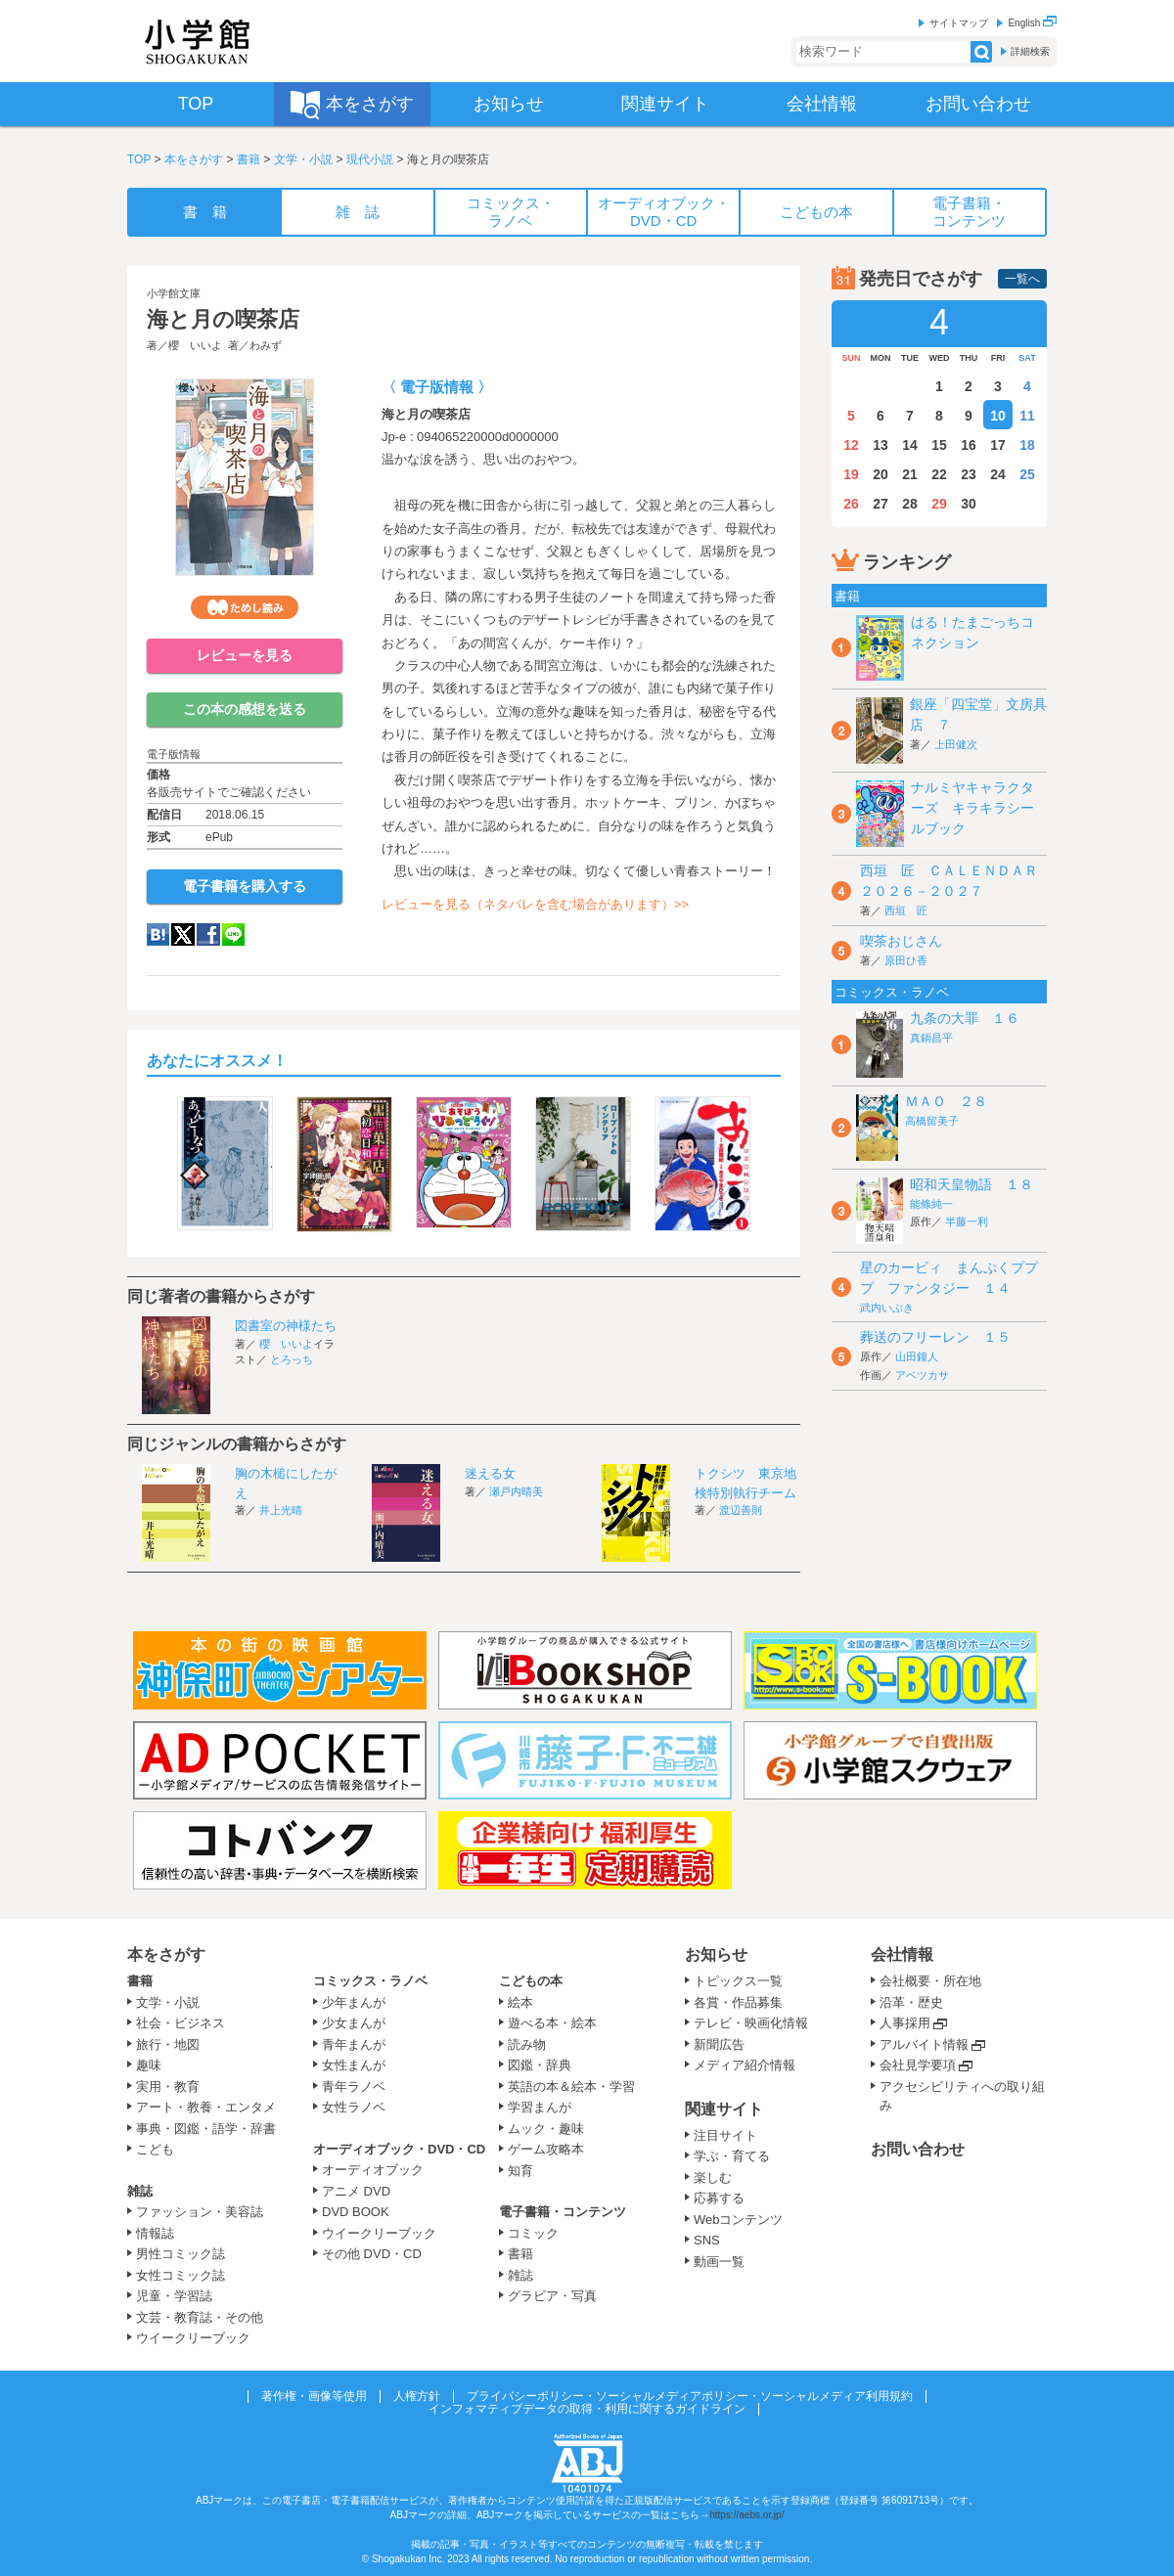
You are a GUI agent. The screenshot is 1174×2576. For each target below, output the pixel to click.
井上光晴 (280, 1510)
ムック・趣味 (546, 2128)
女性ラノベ (353, 2107)
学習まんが (546, 2107)
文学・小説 (303, 159)
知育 (520, 2170)
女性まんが (353, 2065)
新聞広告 (719, 2044)
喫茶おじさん (901, 941)
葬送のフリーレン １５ (935, 1337)
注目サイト (725, 2135)
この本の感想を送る (244, 709)
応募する (719, 2198)
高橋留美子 (932, 1121)
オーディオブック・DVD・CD (399, 2149)
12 (851, 445)
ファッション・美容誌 (199, 2211)
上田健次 (955, 744)
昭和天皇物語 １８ (971, 1184)
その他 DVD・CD (372, 2253)
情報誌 (155, 2233)
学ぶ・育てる (732, 2156)
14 (910, 445)
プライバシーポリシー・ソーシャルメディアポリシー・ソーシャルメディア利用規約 (690, 2396)
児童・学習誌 (174, 2295)
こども (155, 2149)
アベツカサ (922, 1375)
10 (998, 415)
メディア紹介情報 (744, 2065)
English (1032, 23)
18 (1027, 445)
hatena (158, 934)
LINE (233, 934)
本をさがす (193, 159)
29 (939, 503)
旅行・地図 (168, 2044)
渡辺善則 (740, 1510)
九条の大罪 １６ (964, 1018)
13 (880, 445)
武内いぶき (887, 1307)
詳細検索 (1030, 51)
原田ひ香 (905, 960)
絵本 (520, 2002)
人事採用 (905, 2023)
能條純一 (931, 1204)
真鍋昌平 (931, 1038)
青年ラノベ (353, 2086)
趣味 (148, 2065)
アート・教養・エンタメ (206, 2107)
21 (910, 474)
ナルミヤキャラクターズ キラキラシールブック (972, 807)
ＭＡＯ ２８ (946, 1101)
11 (1027, 415)
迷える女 (490, 1473)
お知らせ (716, 1954)
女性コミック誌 (180, 2275)
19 (851, 474)
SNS (707, 2240)
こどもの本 (531, 1981)
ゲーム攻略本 (546, 2149)
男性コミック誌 (180, 2253)
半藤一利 (966, 1221)
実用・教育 (168, 2086)
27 (880, 503)
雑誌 (140, 2191)
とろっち (291, 1359)
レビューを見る (245, 655)
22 (939, 474)
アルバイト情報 (924, 2044)
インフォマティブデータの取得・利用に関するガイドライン (587, 2409)
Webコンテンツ (739, 2219)
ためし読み (244, 607)
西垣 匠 (905, 910)
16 (968, 445)
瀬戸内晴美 (516, 1491)
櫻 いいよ (195, 345)
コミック (533, 2233)
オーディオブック (373, 2169)
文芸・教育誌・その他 (199, 2317)
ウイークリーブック (193, 2338)
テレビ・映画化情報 (751, 2023)
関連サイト (724, 2109)
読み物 (527, 2044)
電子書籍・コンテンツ (562, 2211)
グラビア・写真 (552, 2295)
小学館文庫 (174, 293)
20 (880, 474)
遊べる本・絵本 (552, 2023)
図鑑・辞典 (539, 2065)
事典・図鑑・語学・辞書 (206, 2128)
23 (968, 474)
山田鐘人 (916, 1356)
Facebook (208, 934)
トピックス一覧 (738, 1981)
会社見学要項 (918, 2065)
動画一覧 (719, 2261)
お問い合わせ (918, 2149)
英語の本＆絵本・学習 (571, 2086)
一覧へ (1022, 279)
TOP (139, 159)
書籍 (248, 159)
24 (998, 474)
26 (851, 503)
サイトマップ (958, 23)
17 (998, 445)
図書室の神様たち (286, 1325)
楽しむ (713, 2177)
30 (968, 503)
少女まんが (353, 2023)
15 (939, 445)
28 (910, 503)
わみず (265, 345)
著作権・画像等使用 (314, 2396)
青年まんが (353, 2044)
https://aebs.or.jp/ (746, 2514)
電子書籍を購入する (244, 886)
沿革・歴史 (911, 2002)
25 (1027, 474)
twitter (183, 934)
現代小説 (369, 159)
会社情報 (902, 1954)
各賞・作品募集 (738, 2002)
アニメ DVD (356, 2191)
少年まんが (353, 2002)
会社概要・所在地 (930, 1981)
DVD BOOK (355, 2211)
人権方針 (416, 2396)
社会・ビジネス (180, 2023)
